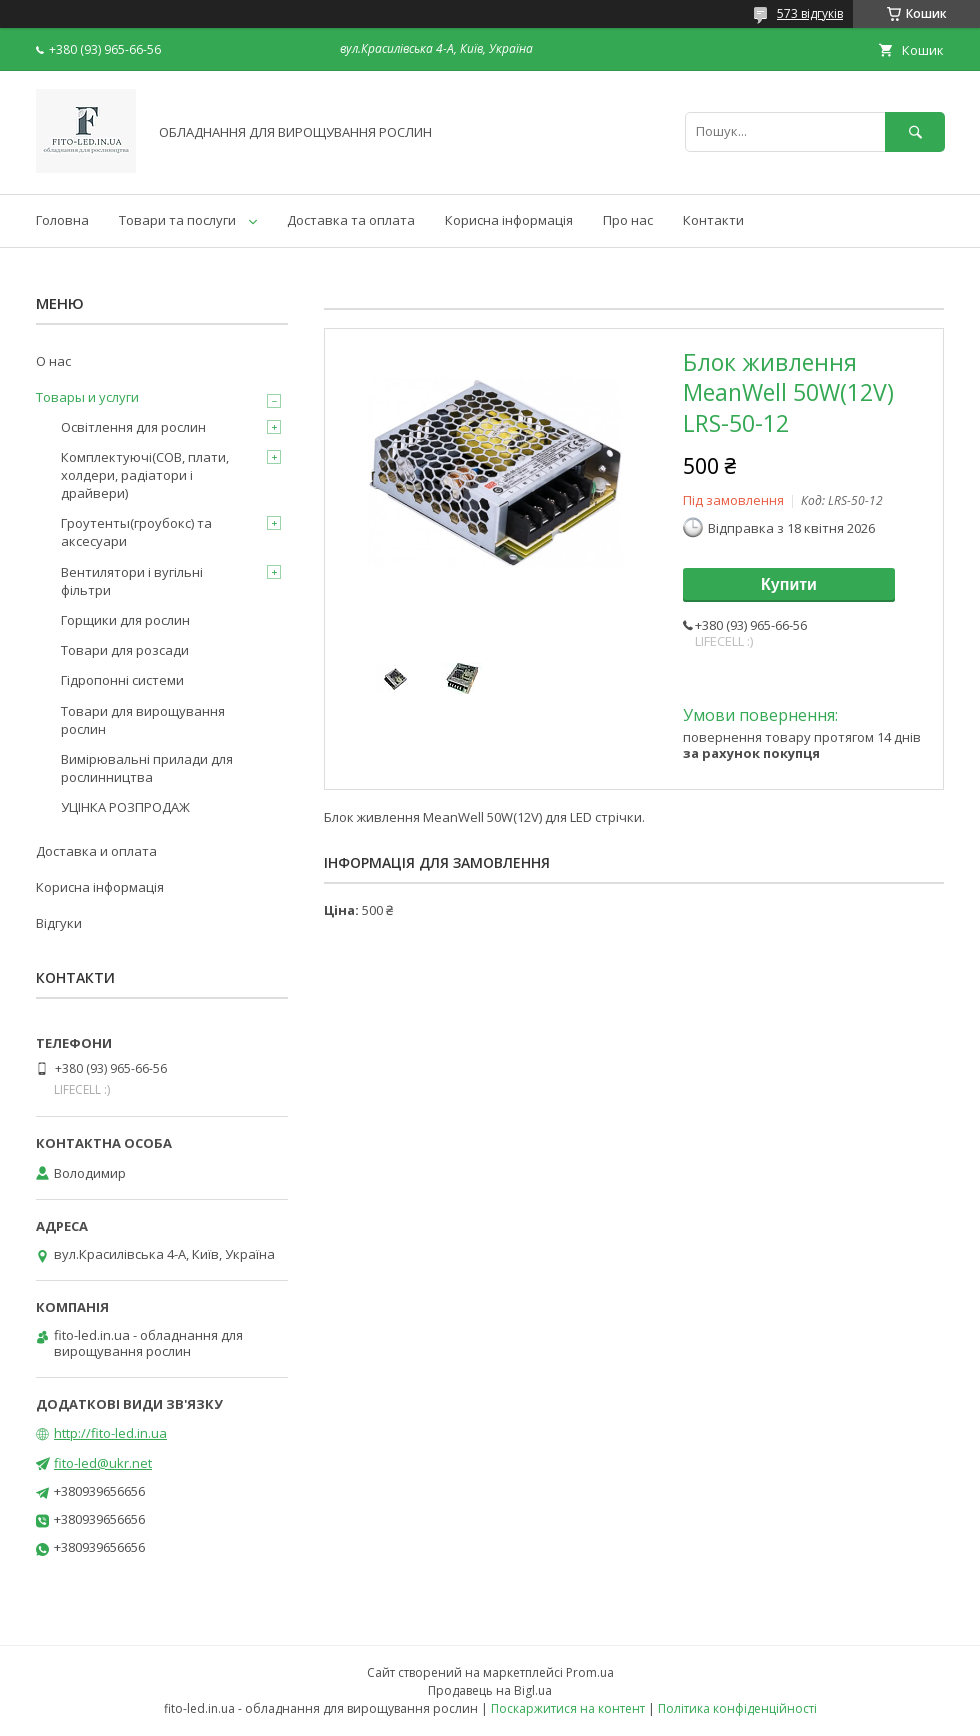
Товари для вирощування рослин (143, 720)
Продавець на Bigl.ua (490, 1690)
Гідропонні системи (122, 680)
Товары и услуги (87, 397)
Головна (62, 220)
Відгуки (59, 923)
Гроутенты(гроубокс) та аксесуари (136, 532)
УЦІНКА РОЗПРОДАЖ (125, 807)
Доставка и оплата (96, 851)
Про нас (628, 220)
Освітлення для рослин (133, 427)
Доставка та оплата (351, 220)
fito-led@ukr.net (103, 1463)
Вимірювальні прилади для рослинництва (147, 768)
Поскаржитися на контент (568, 1708)
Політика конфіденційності (737, 1708)
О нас (53, 361)
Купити (789, 584)
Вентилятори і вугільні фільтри (132, 581)
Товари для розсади (125, 650)
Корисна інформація (509, 220)
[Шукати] (915, 131)
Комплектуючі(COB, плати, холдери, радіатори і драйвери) (145, 475)
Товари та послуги (177, 220)
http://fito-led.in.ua (110, 1433)
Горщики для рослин (125, 620)
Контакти (713, 220)
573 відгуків (810, 13)
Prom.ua (590, 1672)
